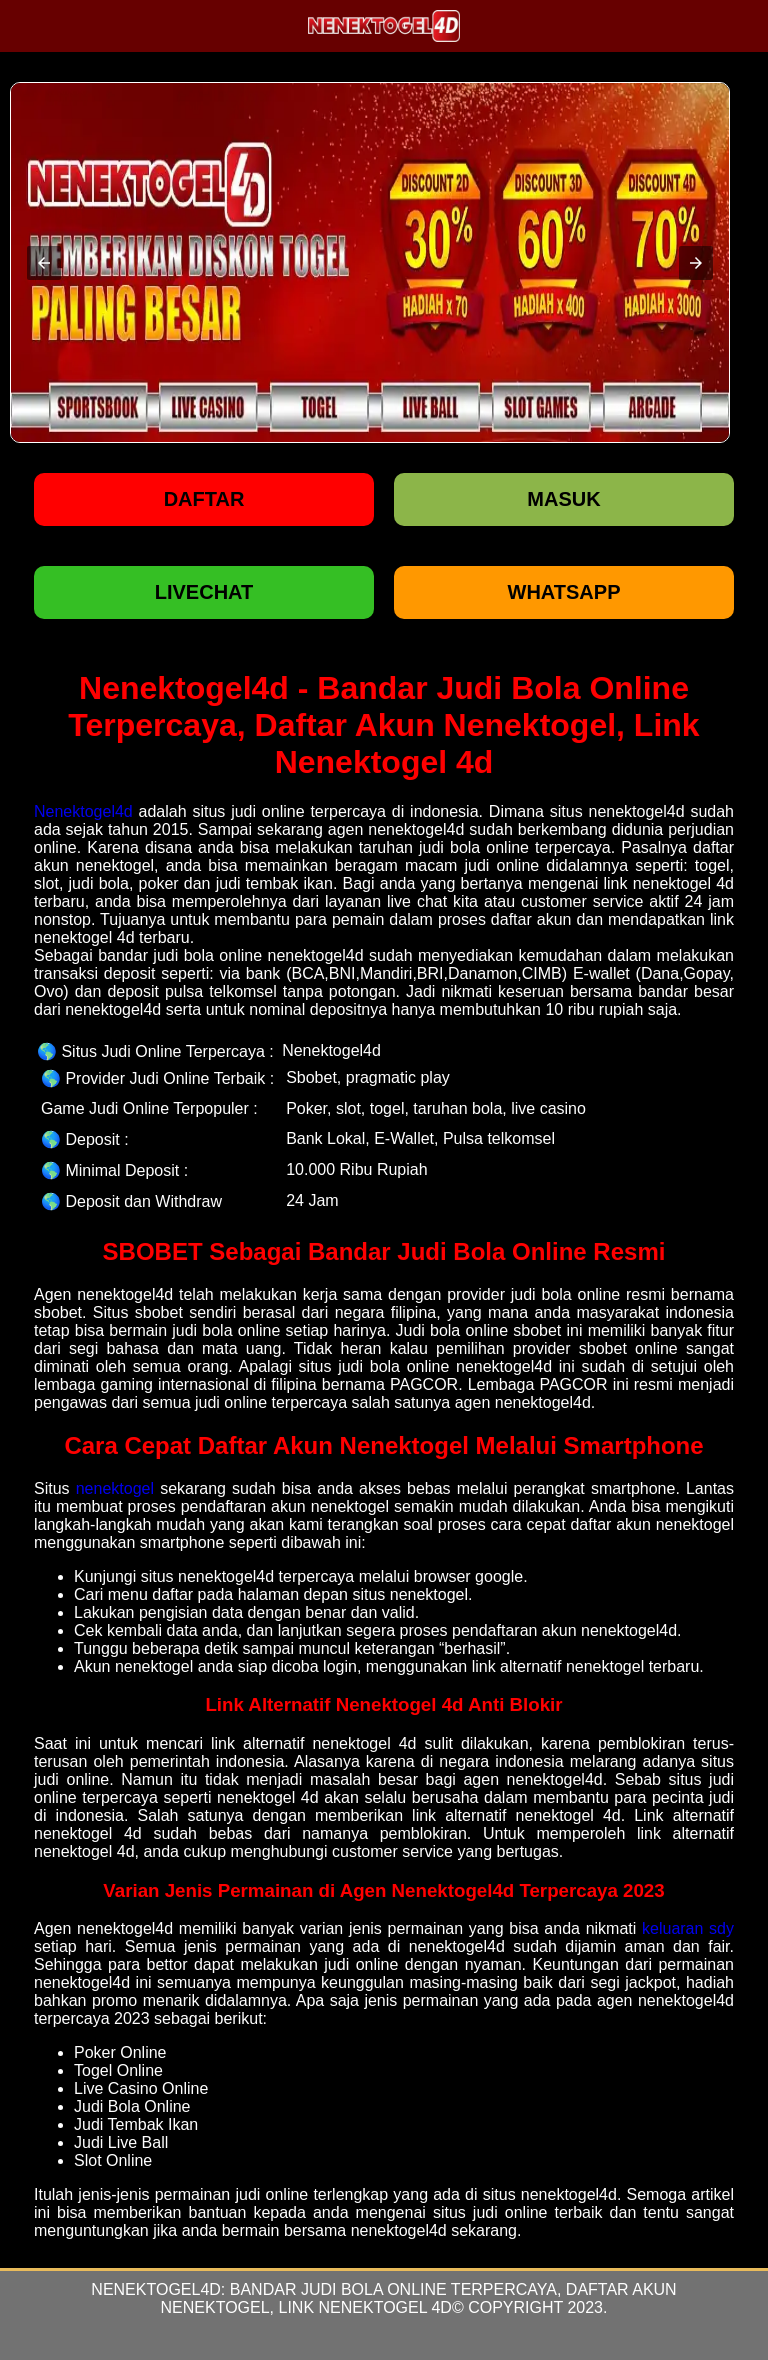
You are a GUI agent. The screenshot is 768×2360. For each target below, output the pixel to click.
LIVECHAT (204, 592)
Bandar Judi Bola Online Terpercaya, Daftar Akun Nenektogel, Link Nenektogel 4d (419, 2298)
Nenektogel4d (83, 811)
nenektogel (115, 1488)
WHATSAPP (564, 592)
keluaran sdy (688, 1928)
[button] (44, 263)
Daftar (204, 499)
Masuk (563, 499)
